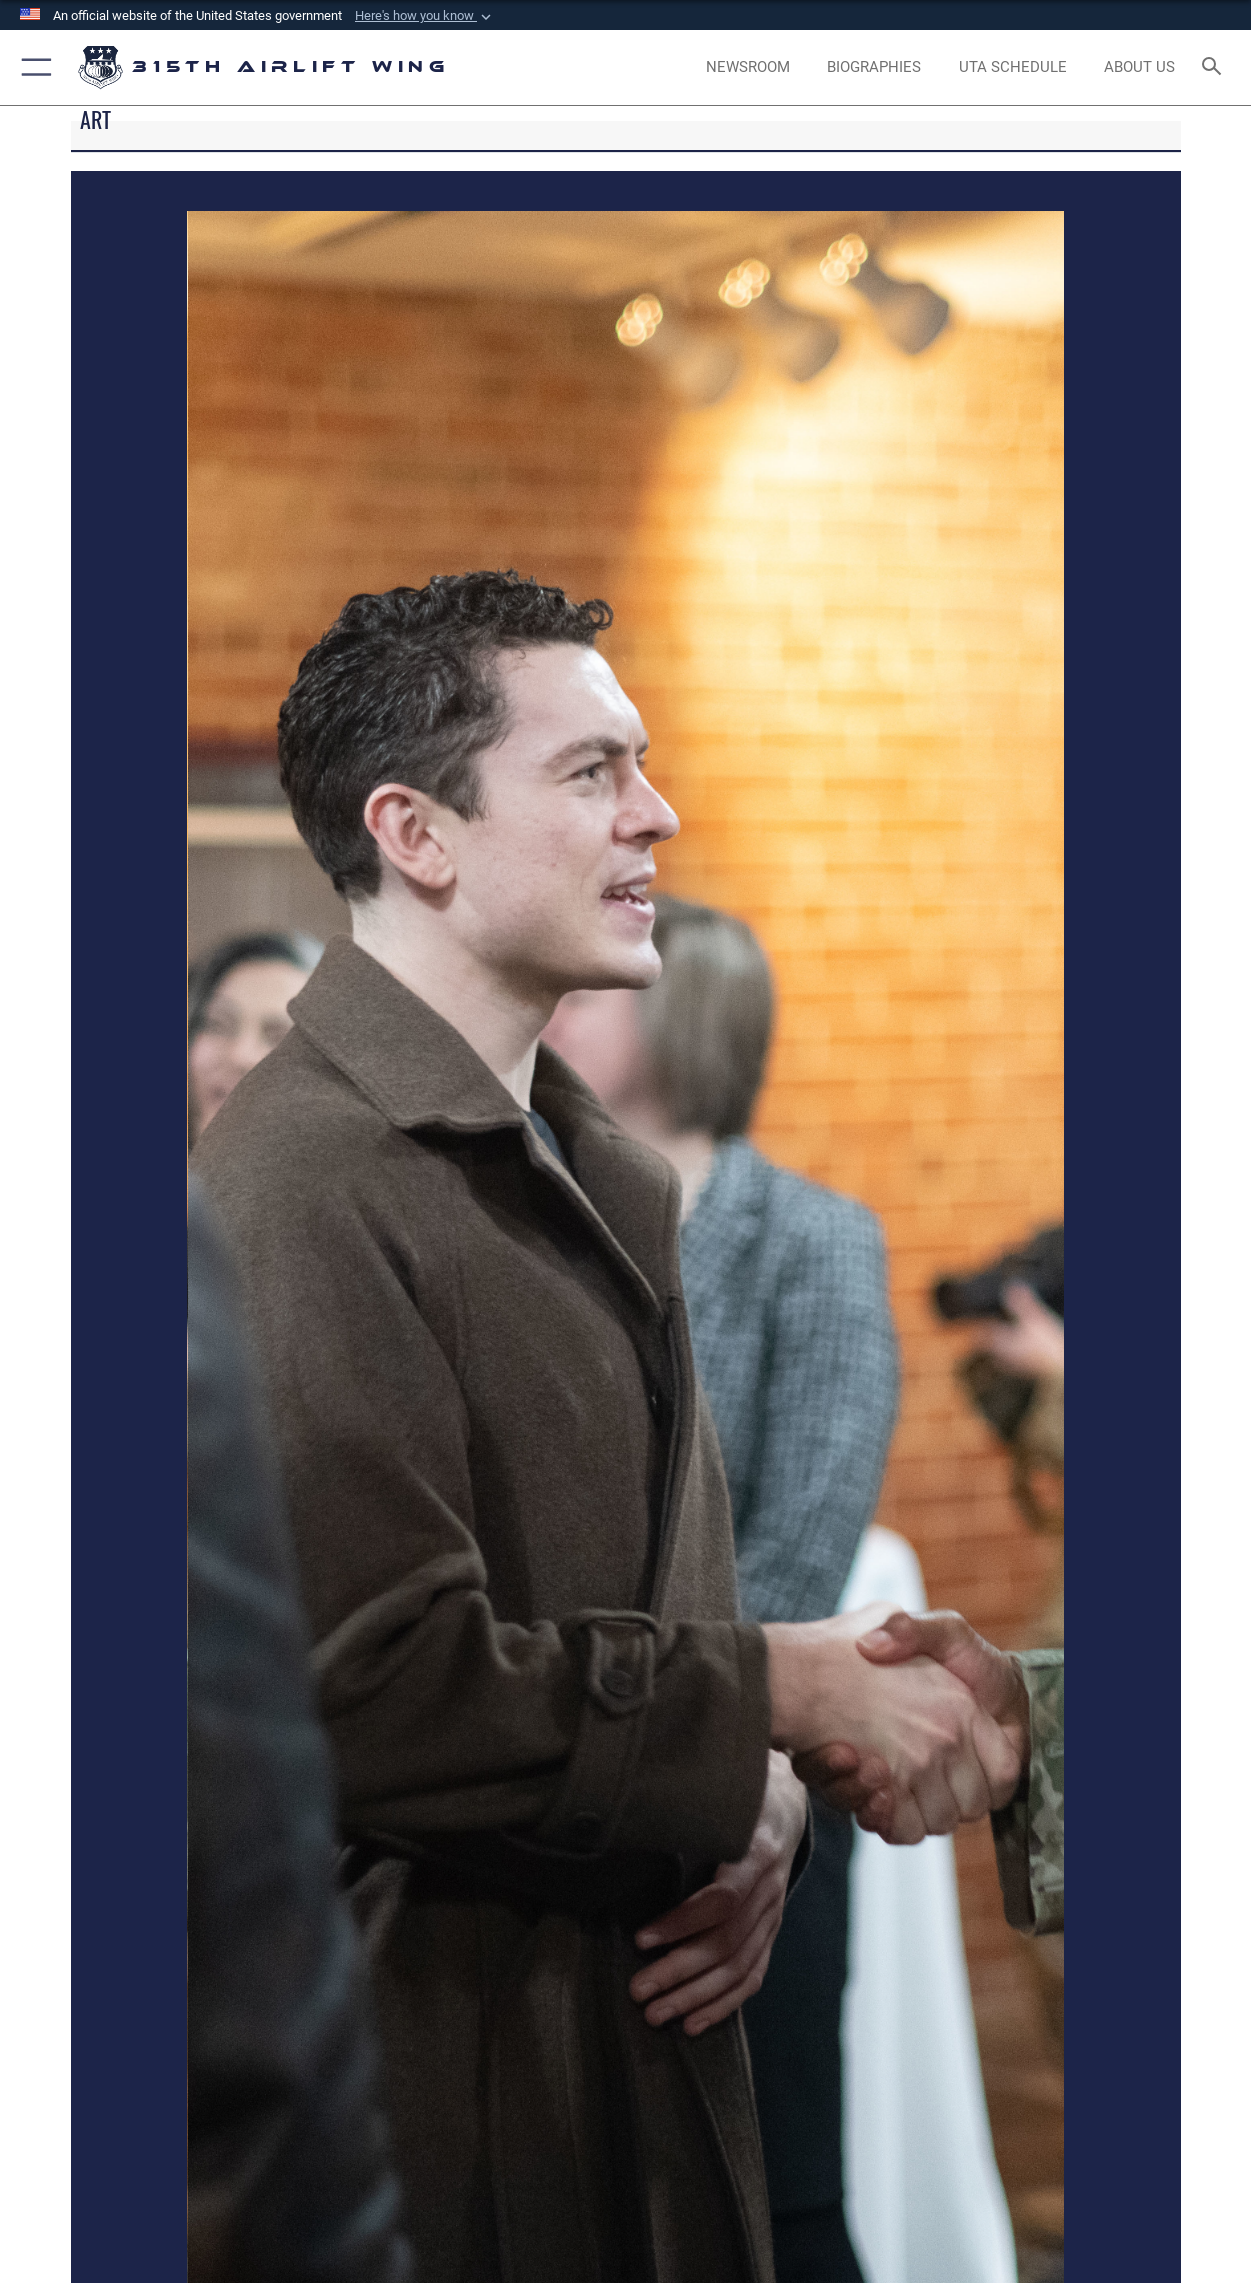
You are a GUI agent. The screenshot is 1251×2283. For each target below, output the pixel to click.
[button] (425, 16)
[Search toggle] (1216, 68)
